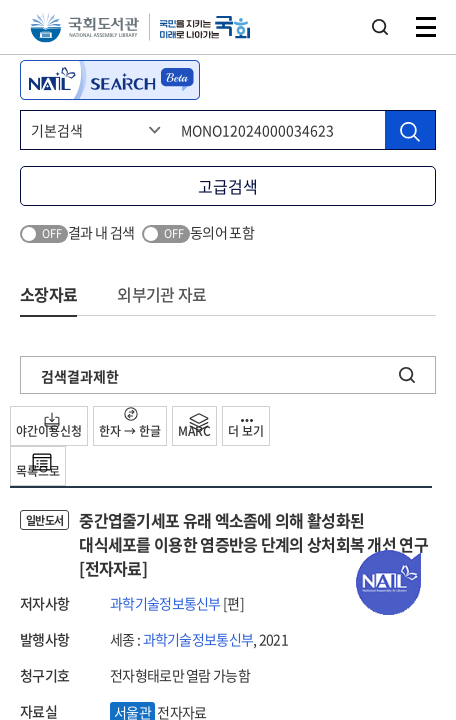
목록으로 (38, 466)
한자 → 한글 (130, 423)
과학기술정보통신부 (165, 603)
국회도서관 (84, 27)
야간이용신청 (49, 426)
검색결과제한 (80, 376)
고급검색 (228, 186)
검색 (380, 27)
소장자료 (48, 294)
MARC (194, 426)
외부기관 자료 (161, 294)
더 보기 (246, 429)
